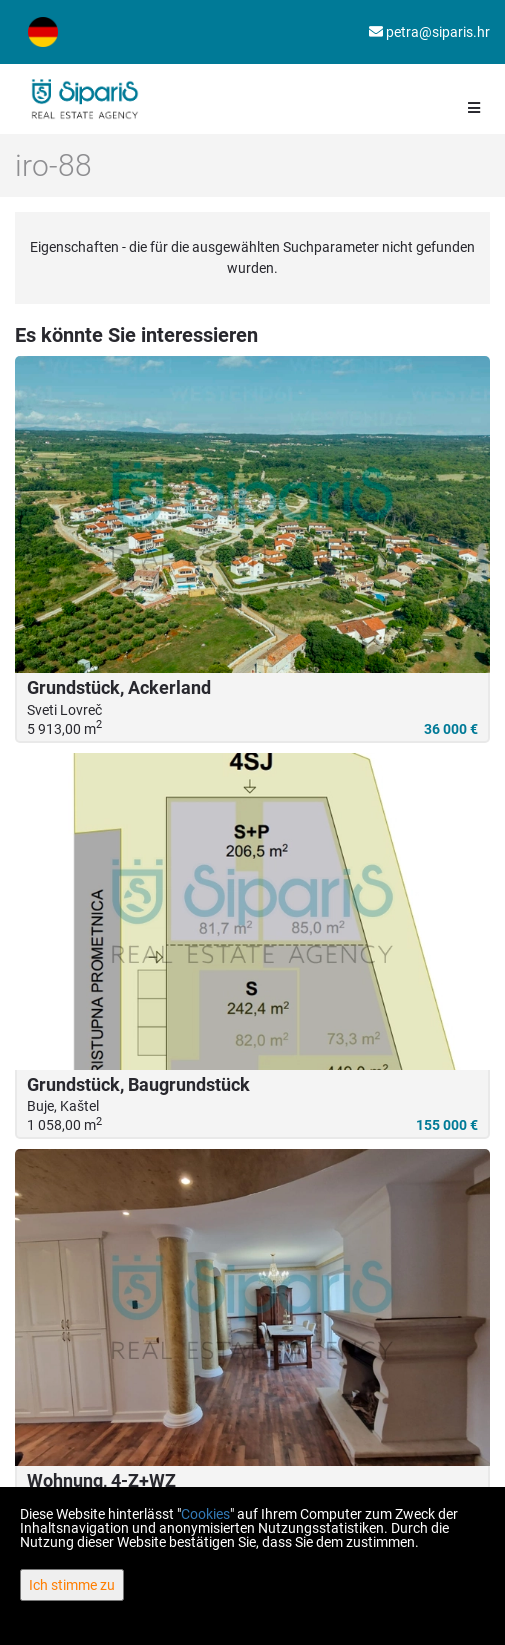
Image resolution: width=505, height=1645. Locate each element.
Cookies (205, 1514)
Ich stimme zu (72, 1585)
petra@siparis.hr (429, 32)
